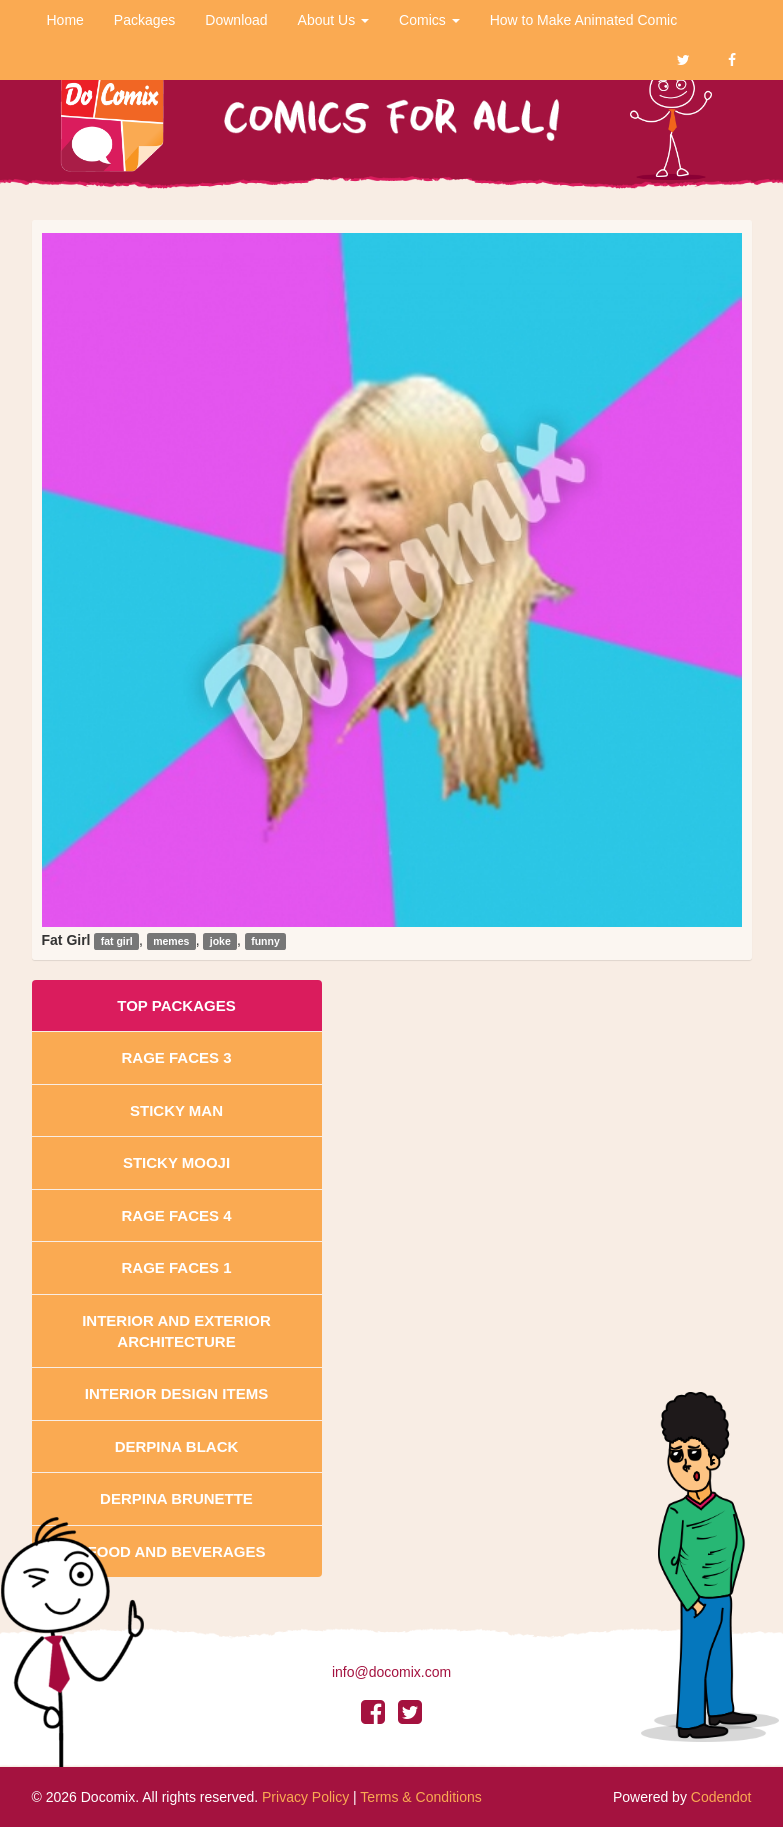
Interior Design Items (176, 1393)
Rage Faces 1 (176, 1267)
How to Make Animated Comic (584, 20)
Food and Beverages (177, 1551)
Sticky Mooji (176, 1162)
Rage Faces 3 (176, 1057)
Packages (144, 20)
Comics (429, 20)
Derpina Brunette (176, 1498)
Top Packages (176, 1005)
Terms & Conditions (420, 1797)
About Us (333, 20)
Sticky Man (176, 1110)
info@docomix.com (391, 1672)
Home (65, 20)
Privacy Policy (305, 1797)
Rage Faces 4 (176, 1215)
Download (236, 20)
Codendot (721, 1797)
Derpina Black (177, 1446)
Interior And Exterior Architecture (176, 1331)
